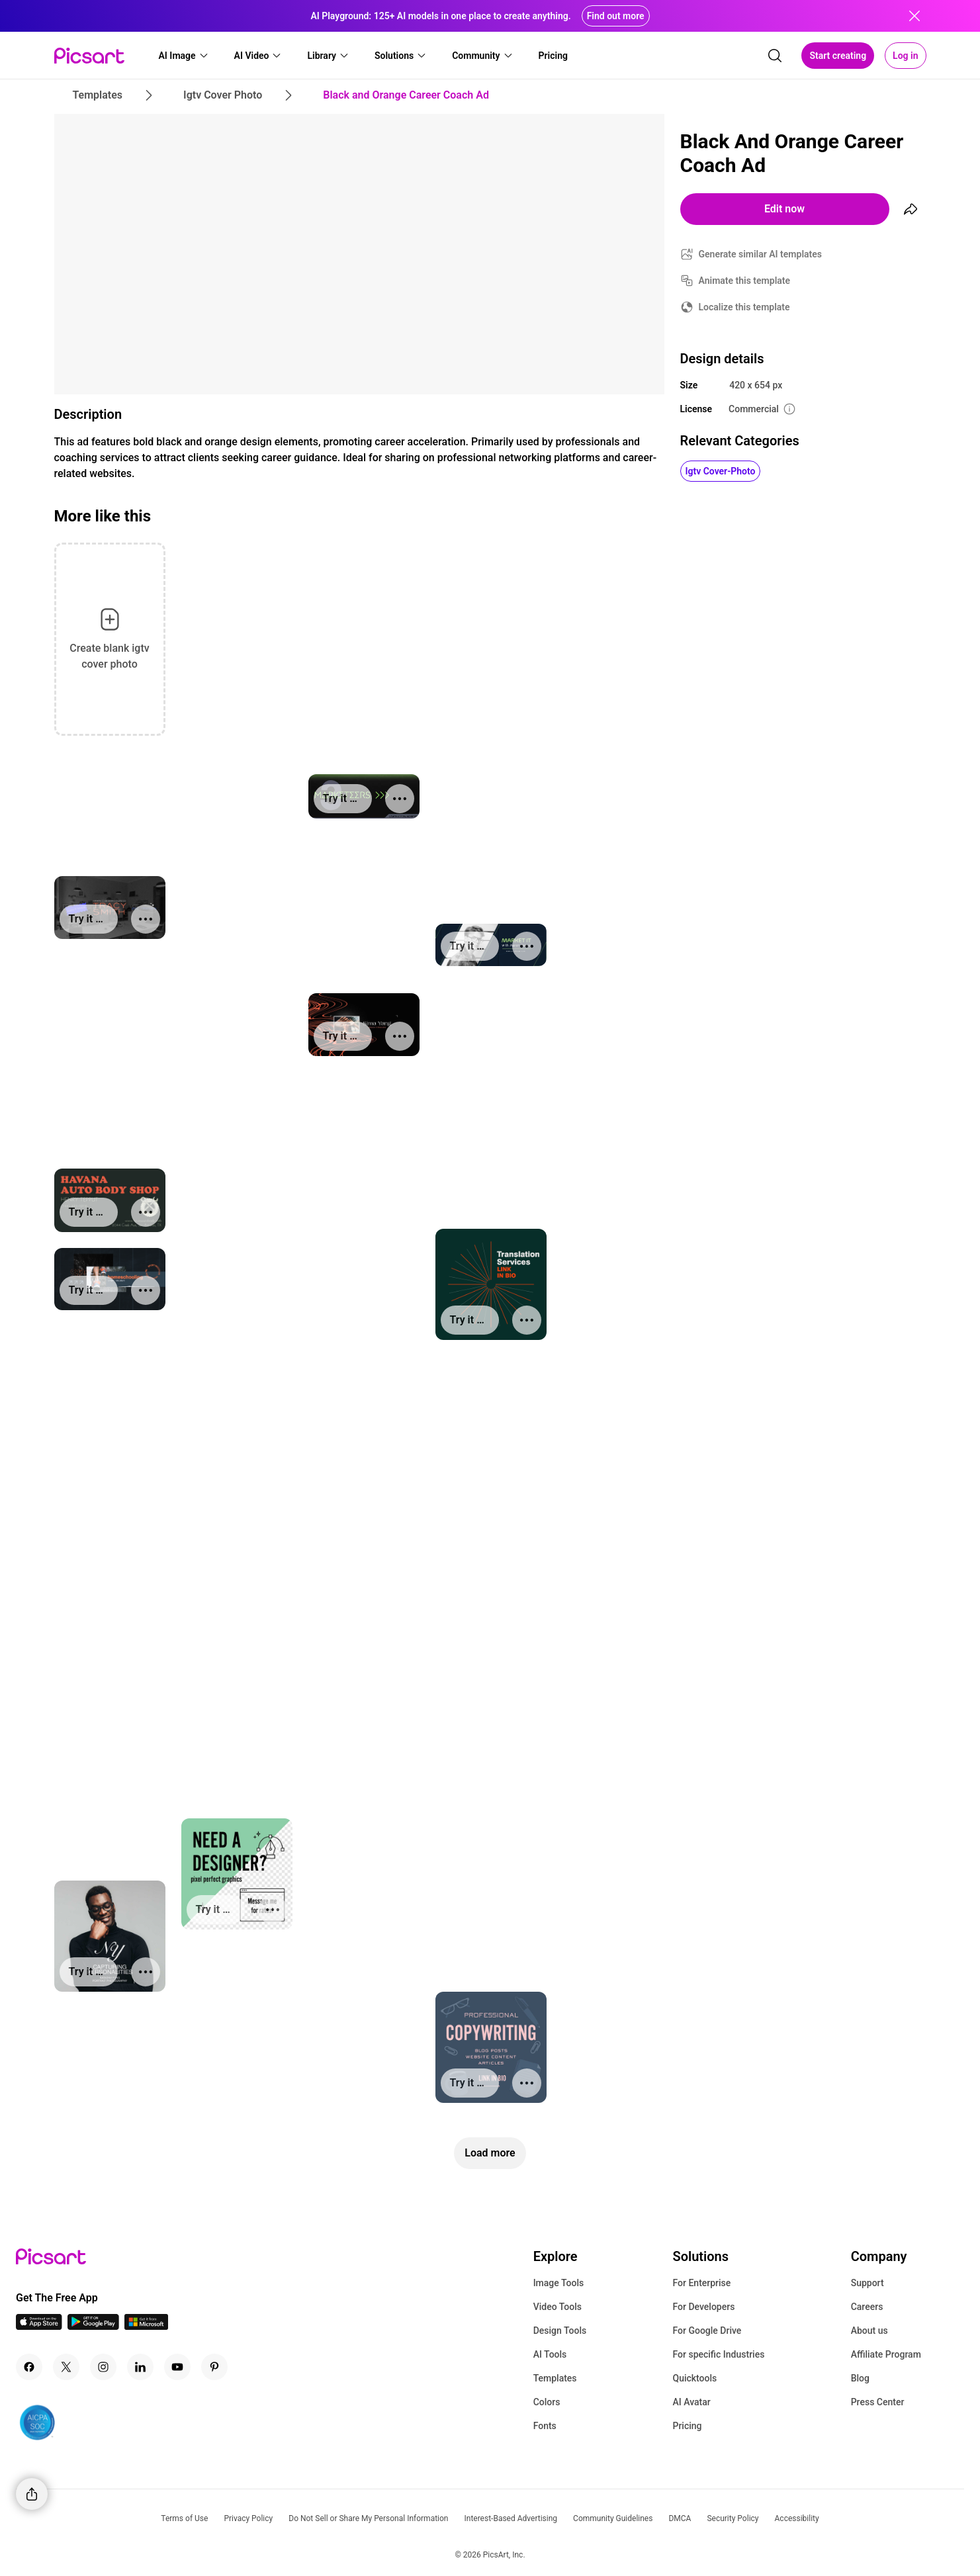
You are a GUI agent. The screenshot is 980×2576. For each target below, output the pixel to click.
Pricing (686, 2426)
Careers (867, 2306)
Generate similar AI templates (761, 254)
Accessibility (797, 2518)
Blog (860, 2378)
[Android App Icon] (93, 2326)
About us (869, 2330)
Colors (546, 2402)
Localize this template (744, 307)
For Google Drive (706, 2330)
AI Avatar (691, 2402)
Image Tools (558, 2283)
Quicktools (694, 2378)
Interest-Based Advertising (510, 2518)
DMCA (679, 2518)
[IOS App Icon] (39, 2326)
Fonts (545, 2426)
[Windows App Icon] (146, 2326)
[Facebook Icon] (29, 2367)
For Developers (703, 2306)
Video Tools (557, 2306)
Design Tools (560, 2330)
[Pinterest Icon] (214, 2367)
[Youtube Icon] (177, 2367)
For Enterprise (701, 2283)
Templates (555, 2378)
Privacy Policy (248, 2518)
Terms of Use (184, 2518)
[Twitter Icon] (66, 2367)
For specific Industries (718, 2354)
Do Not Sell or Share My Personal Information (368, 2518)
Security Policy (732, 2518)
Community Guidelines (612, 2518)
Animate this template (745, 280)
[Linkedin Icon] (140, 2367)
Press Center (878, 2402)
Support (867, 2283)
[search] (775, 55)
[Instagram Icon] (103, 2367)
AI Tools (550, 2354)
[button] (184, 55)
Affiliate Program (886, 2354)
